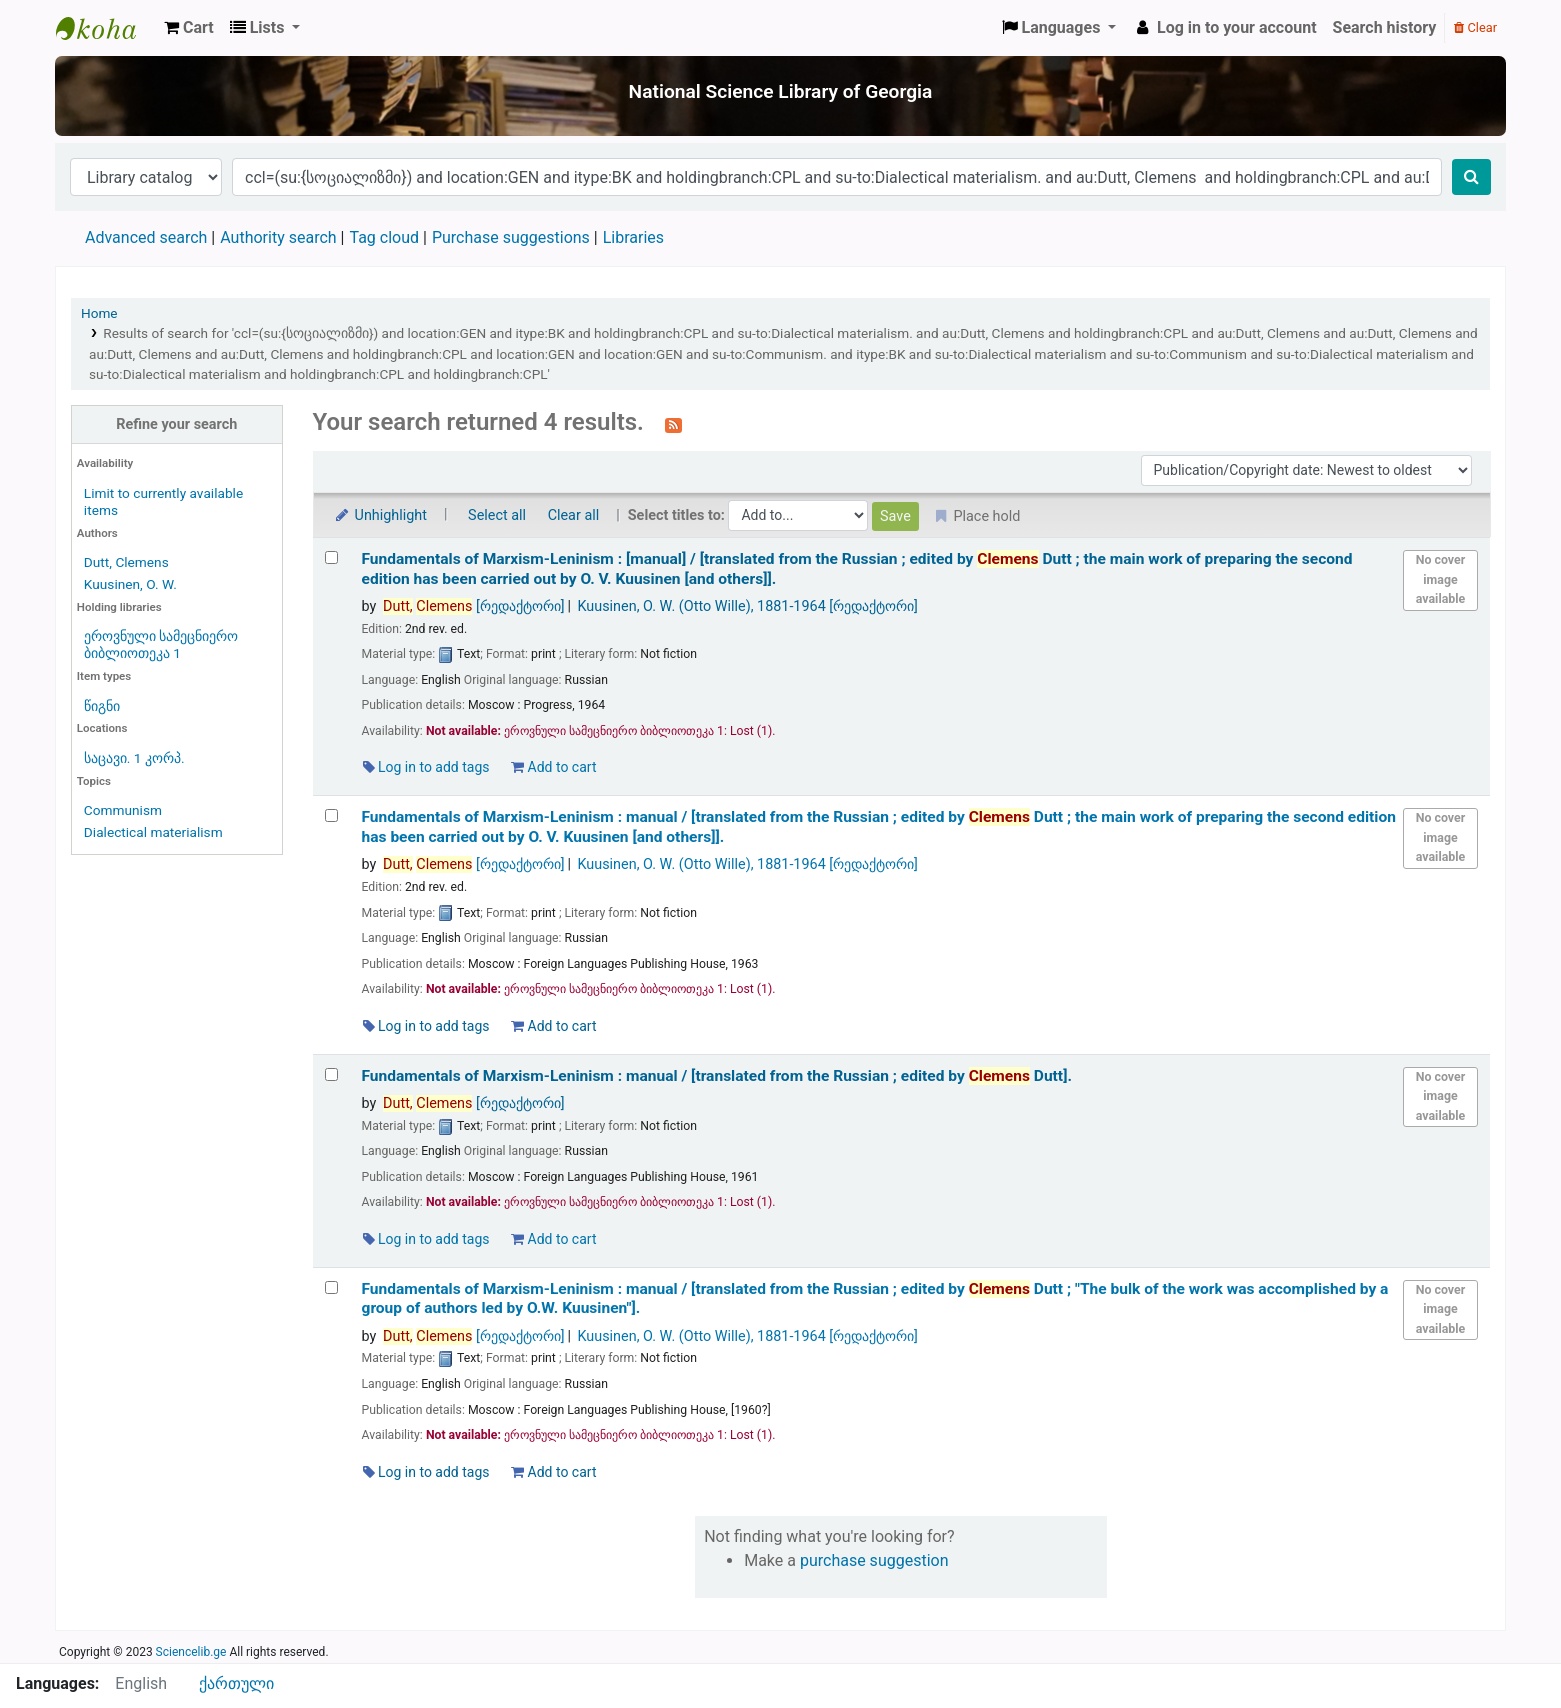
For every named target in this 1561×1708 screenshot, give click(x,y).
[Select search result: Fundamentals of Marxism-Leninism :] (331, 557)
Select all (497, 515)
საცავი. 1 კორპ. (134, 758)
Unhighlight (380, 515)
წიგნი (102, 706)
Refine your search (176, 424)
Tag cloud (384, 237)
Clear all (574, 515)
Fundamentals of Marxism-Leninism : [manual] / (857, 568)
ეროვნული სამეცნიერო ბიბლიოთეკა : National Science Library (106, 28)
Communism (123, 810)
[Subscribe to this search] (673, 424)
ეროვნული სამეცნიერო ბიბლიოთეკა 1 (161, 644)
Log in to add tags (426, 767)
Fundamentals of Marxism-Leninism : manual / (879, 826)
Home (99, 313)
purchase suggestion (874, 1560)
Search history (1385, 27)
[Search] (1471, 177)
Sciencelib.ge (191, 1652)
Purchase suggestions (511, 237)
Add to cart (553, 767)
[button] (189, 28)
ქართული (236, 1683)
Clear (1475, 27)
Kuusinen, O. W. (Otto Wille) (747, 606)
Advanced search (146, 237)
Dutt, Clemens (126, 562)
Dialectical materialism (153, 832)
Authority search (278, 237)
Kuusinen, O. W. (130, 584)
